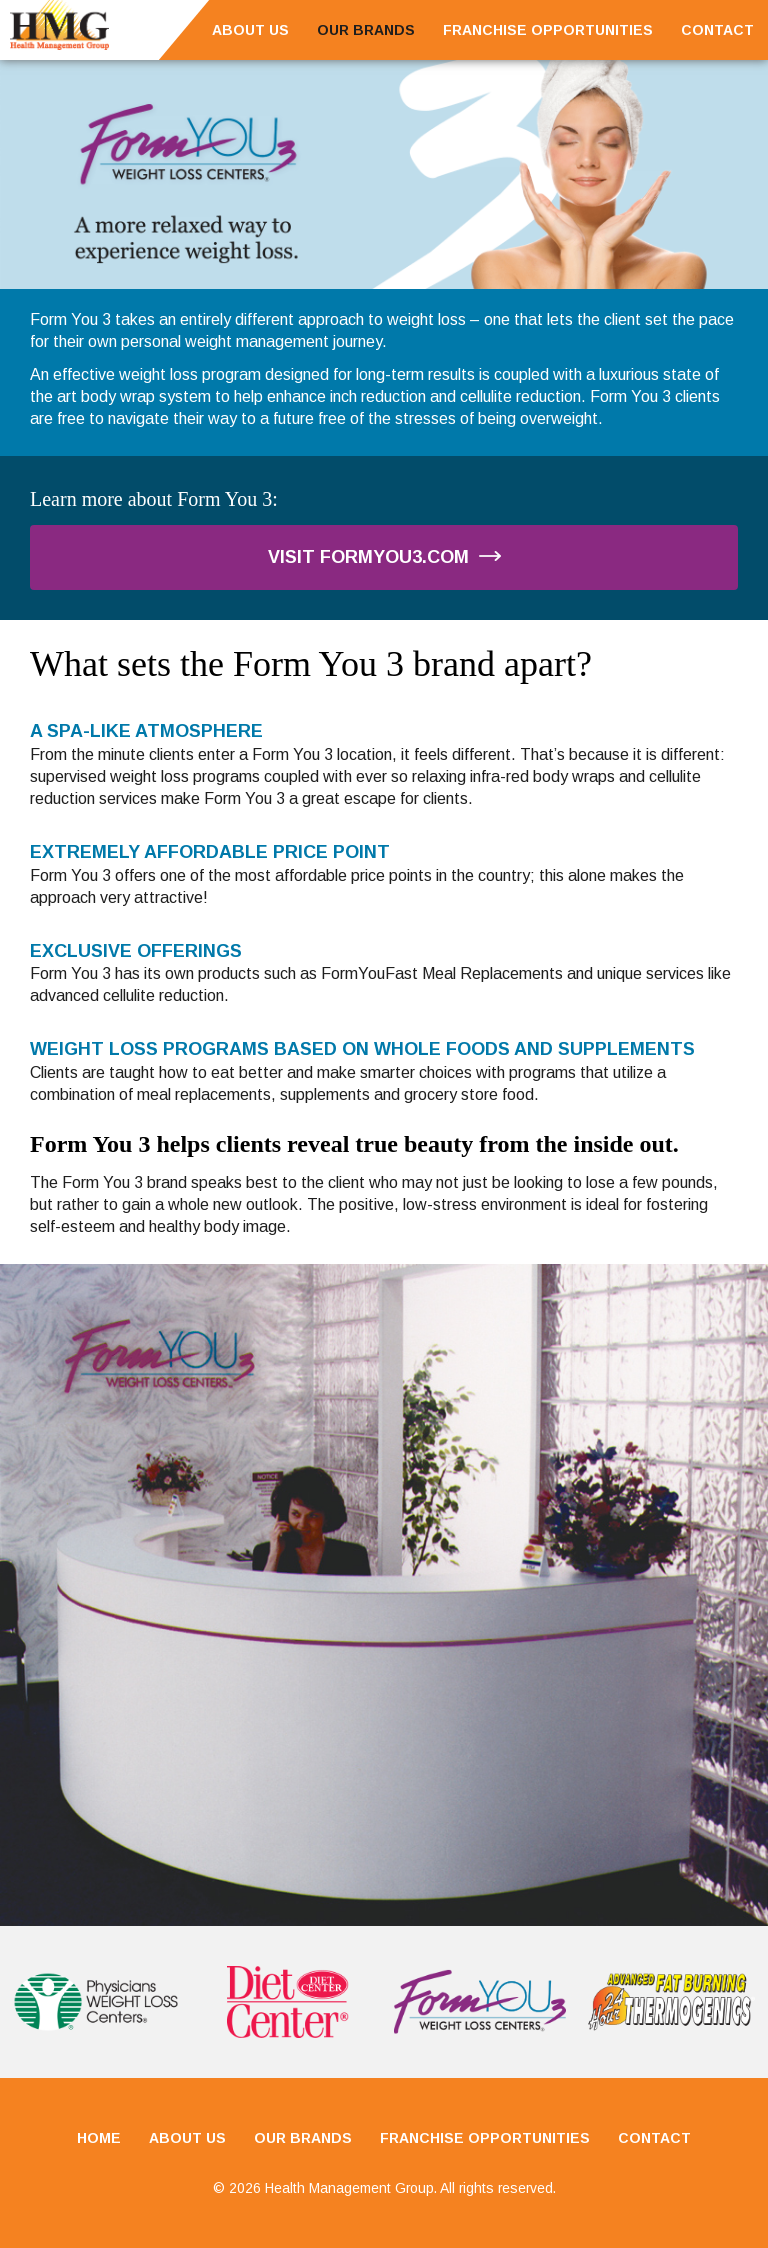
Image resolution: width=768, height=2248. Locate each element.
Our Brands (366, 30)
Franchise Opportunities (548, 30)
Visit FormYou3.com (384, 557)
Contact (717, 30)
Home (99, 2138)
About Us (250, 30)
